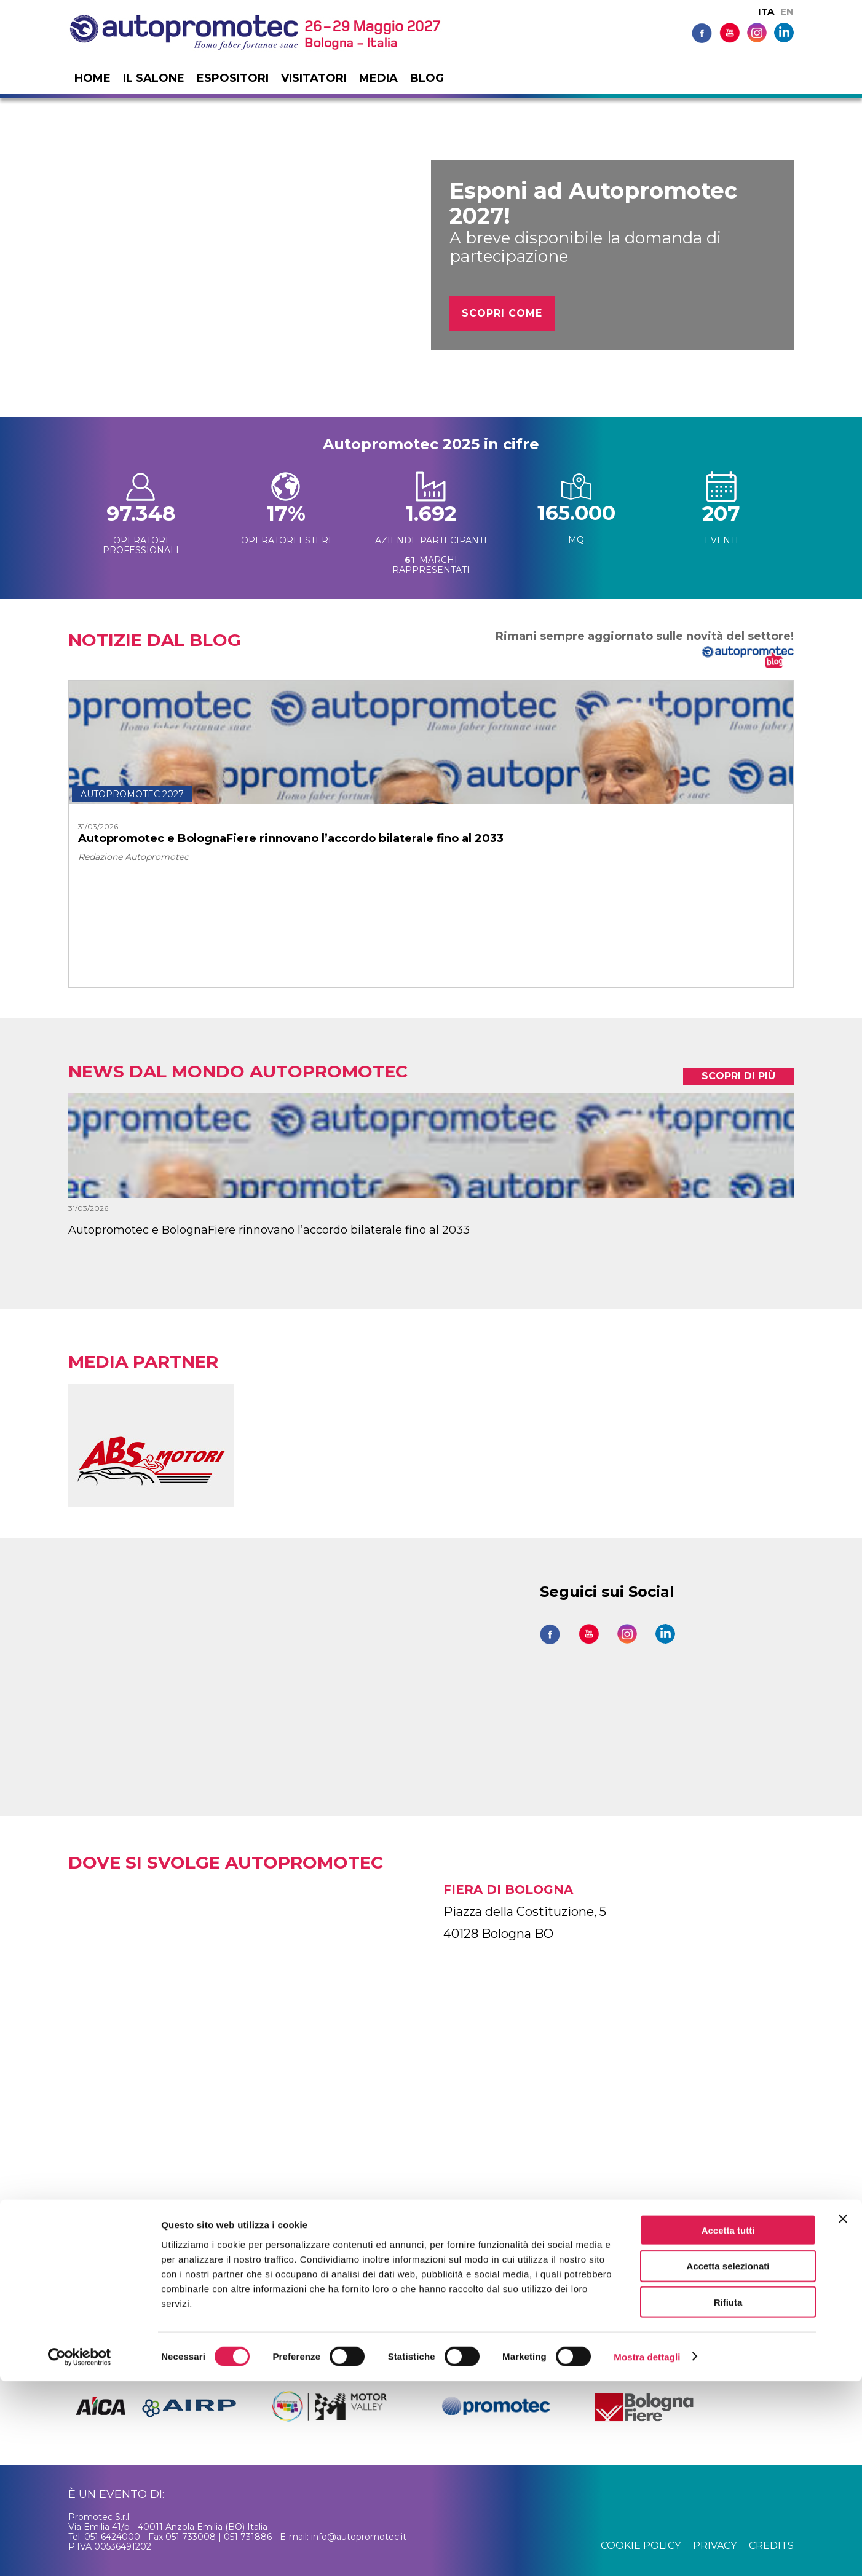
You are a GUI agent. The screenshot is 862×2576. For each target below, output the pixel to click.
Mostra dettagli (647, 2551)
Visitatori (314, 78)
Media (378, 78)
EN (787, 11)
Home (92, 78)
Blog (427, 78)
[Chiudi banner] (843, 2413)
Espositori (233, 78)
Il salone (153, 78)
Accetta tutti (728, 2425)
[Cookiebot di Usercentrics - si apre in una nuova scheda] (79, 2552)
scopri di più (738, 1076)
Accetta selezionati (727, 2461)
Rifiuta (728, 2497)
